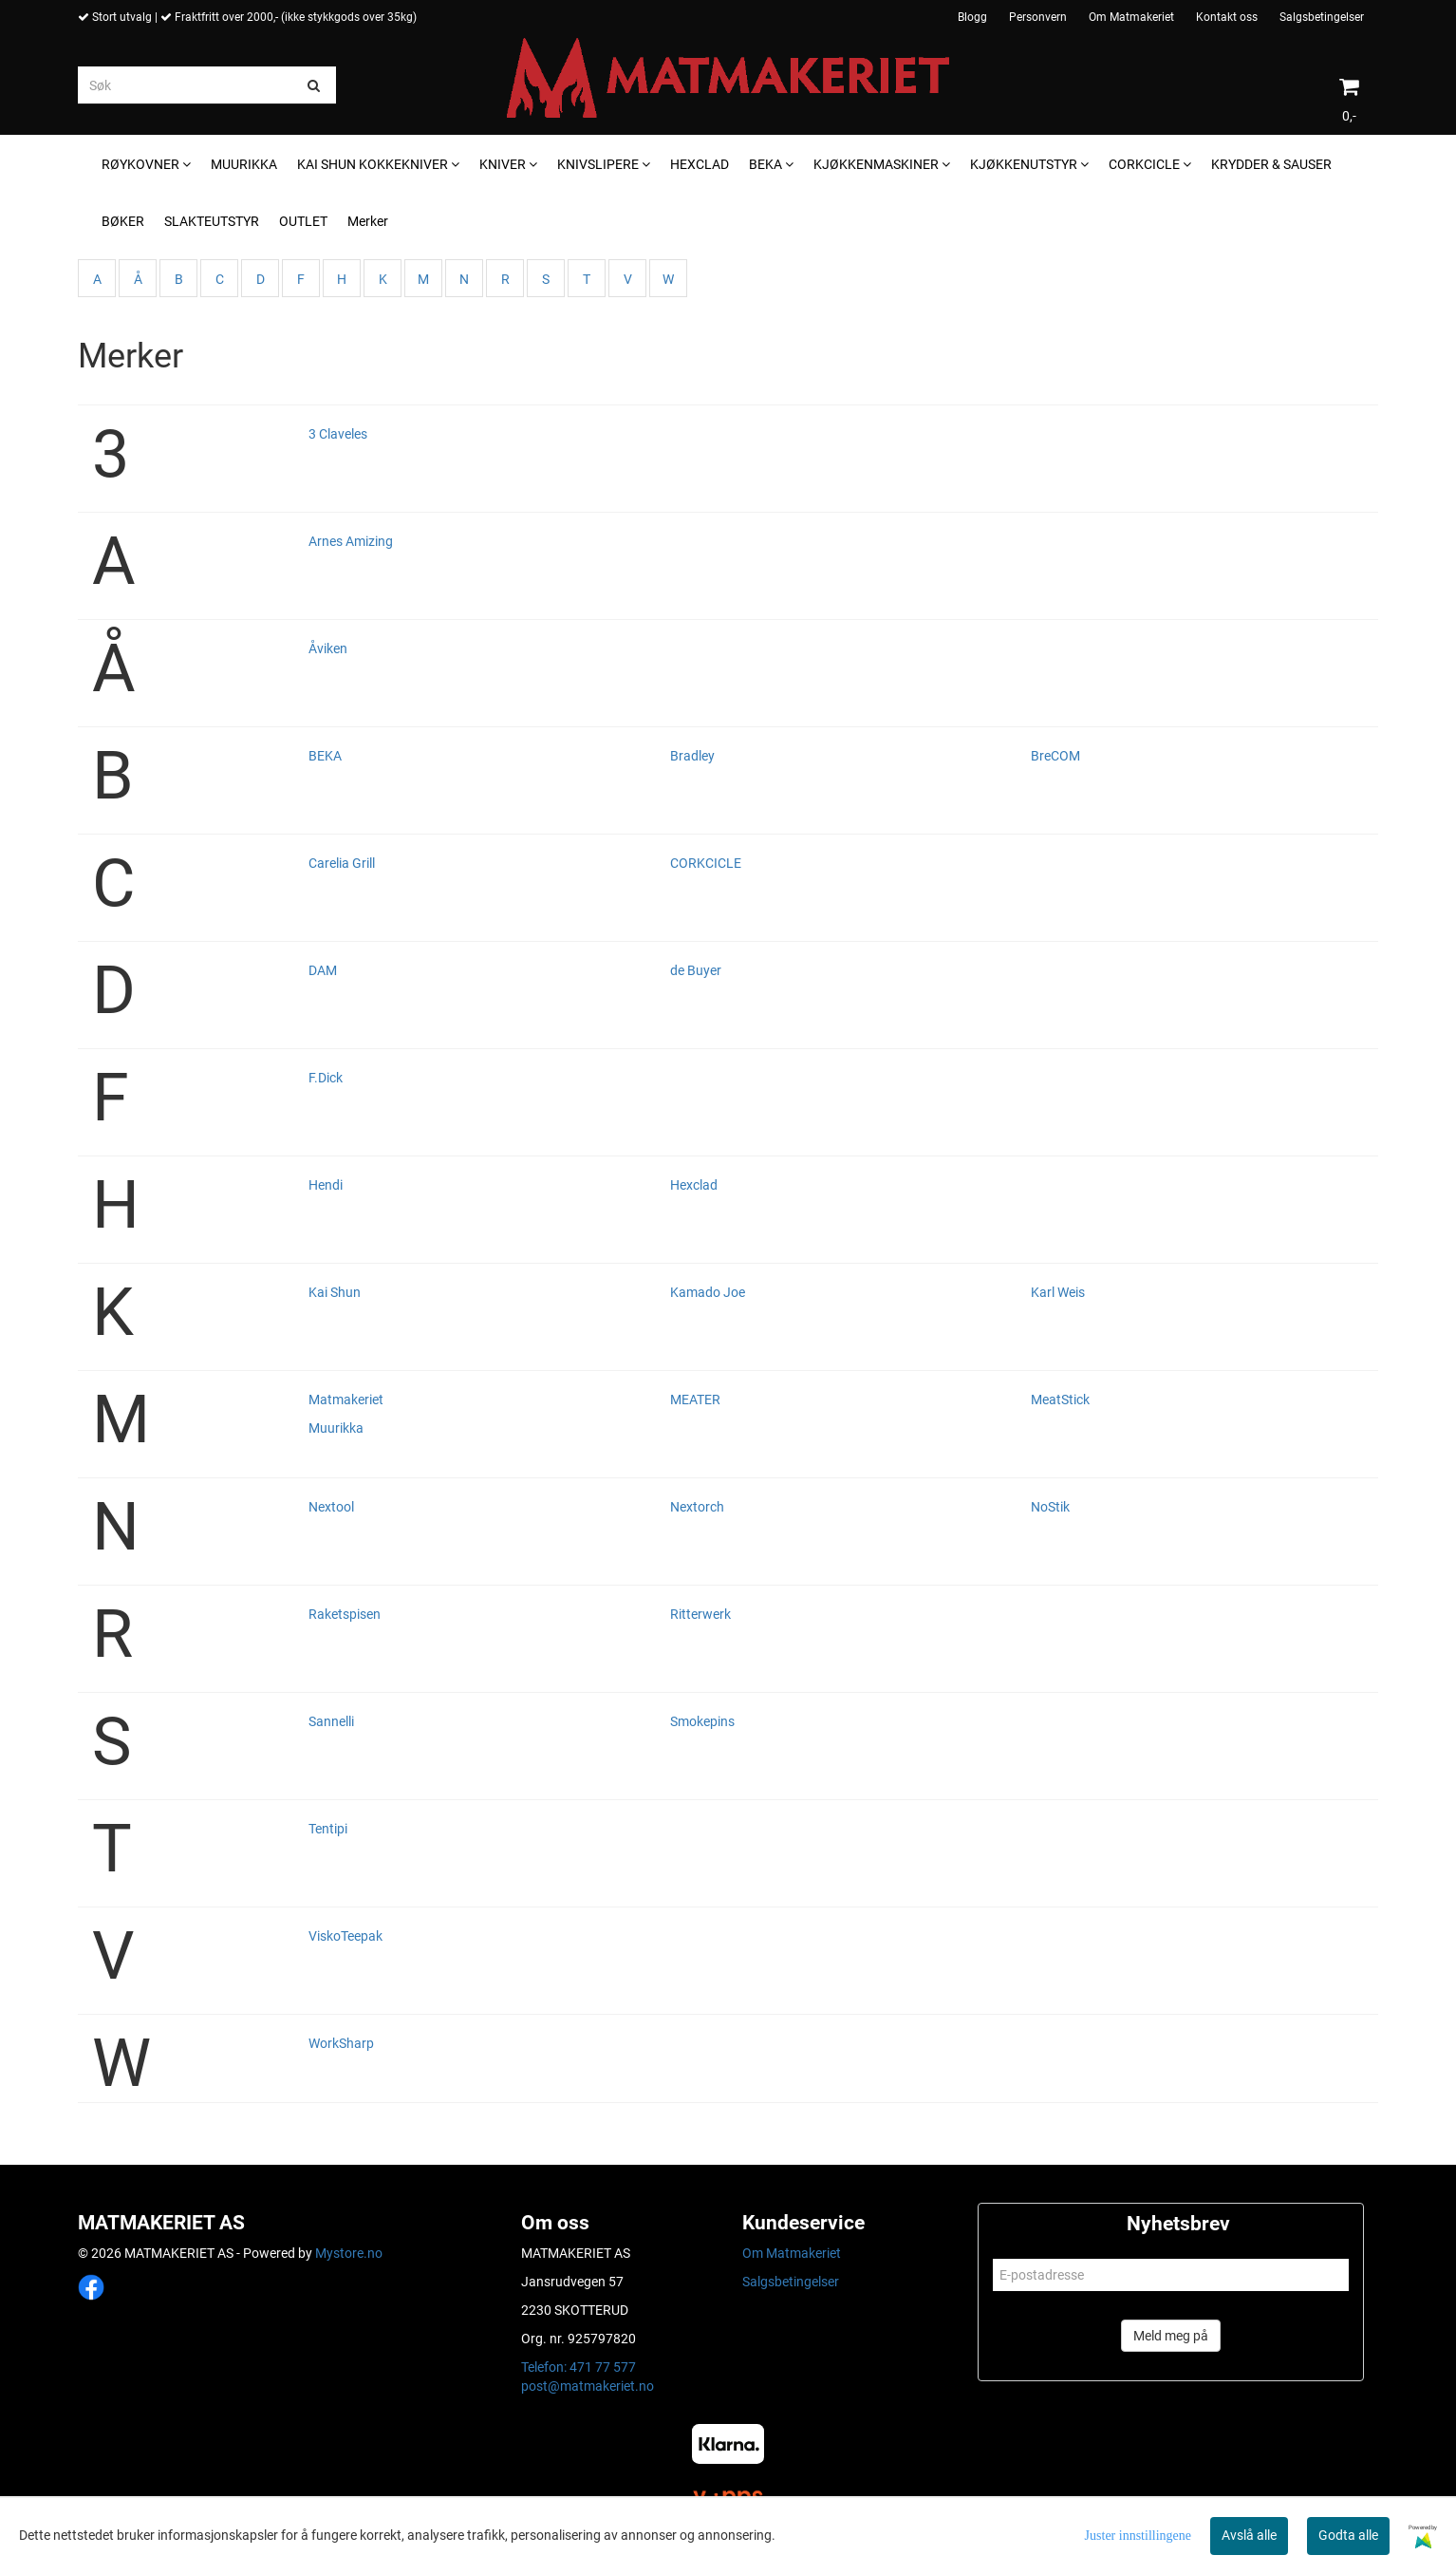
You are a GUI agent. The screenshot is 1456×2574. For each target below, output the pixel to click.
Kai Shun (334, 1292)
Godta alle (1348, 2535)
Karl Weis (1058, 1292)
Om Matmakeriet (1131, 17)
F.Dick (325, 1077)
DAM (322, 970)
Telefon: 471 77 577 (578, 2367)
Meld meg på (1170, 2335)
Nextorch (697, 1506)
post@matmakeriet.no (587, 2386)
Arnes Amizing (350, 541)
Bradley (692, 755)
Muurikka (336, 1428)
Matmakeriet (345, 1399)
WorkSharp (341, 2043)
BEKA (325, 755)
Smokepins (702, 1721)
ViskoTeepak (345, 1936)
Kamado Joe (707, 1292)
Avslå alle (1249, 2535)
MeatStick (1060, 1399)
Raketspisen (344, 1614)
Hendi (325, 1185)
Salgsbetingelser (1321, 17)
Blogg (972, 17)
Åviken (327, 648)
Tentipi (327, 1828)
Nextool (331, 1506)
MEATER (695, 1399)
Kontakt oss (1227, 17)
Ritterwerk (700, 1614)
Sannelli (331, 1721)
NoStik (1050, 1506)
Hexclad (694, 1185)
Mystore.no (349, 2253)
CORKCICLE (705, 863)
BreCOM (1055, 755)
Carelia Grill (341, 863)
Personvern (1038, 17)
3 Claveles (337, 434)
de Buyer (695, 970)
